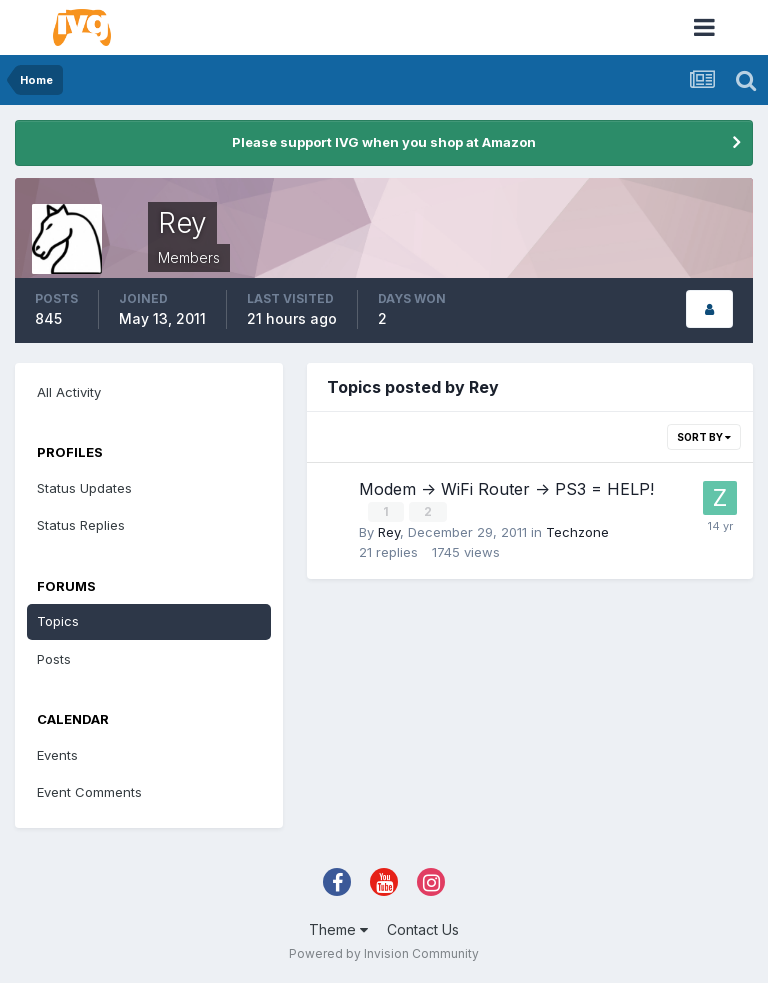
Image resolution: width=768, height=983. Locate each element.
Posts (54, 659)
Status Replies (81, 525)
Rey (389, 531)
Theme (338, 929)
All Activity (69, 392)
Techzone (577, 531)
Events (57, 755)
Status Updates (84, 488)
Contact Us (423, 929)
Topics (58, 621)
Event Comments (89, 792)
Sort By (704, 437)
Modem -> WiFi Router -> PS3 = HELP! (506, 489)
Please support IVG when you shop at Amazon (384, 142)
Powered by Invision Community (384, 953)
